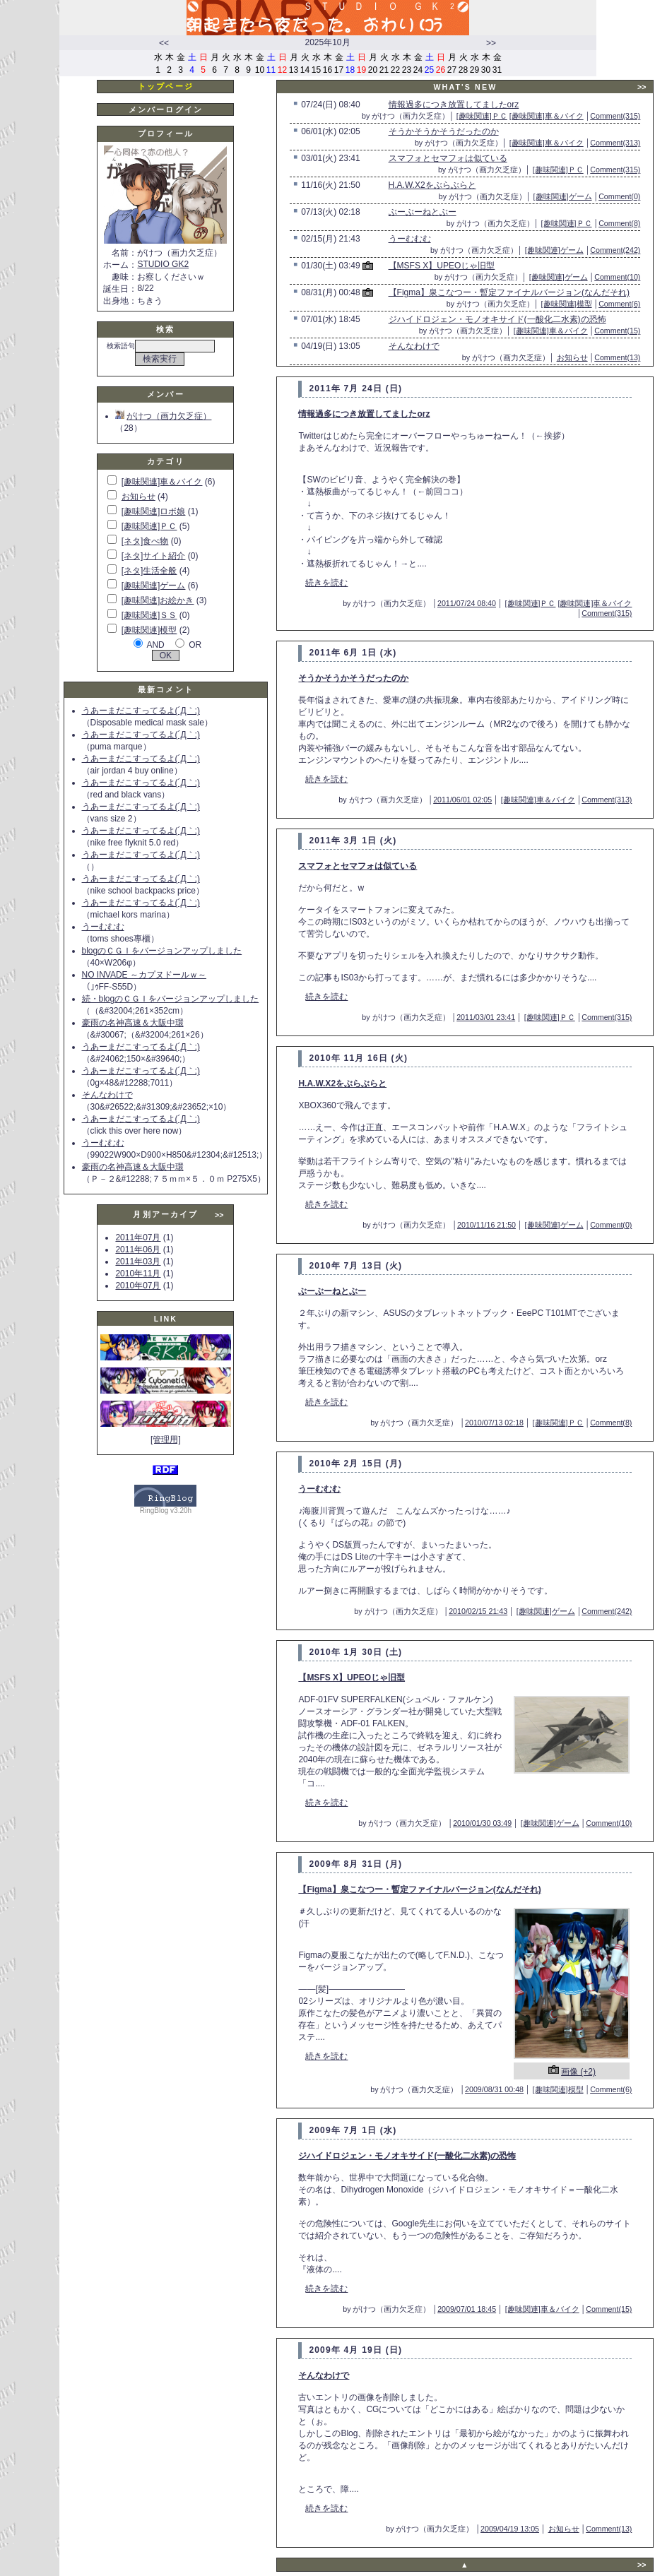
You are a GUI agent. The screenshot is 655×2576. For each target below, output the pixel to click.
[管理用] (166, 1439)
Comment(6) (619, 303)
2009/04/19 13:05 (509, 2528)
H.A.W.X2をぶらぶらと (432, 185)
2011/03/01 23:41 (485, 1017)
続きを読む (326, 583)
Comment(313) (615, 142)
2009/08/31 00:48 (494, 2089)
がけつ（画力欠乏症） (163, 416)
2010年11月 (137, 1273)
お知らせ (138, 496)
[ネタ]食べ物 (145, 541)
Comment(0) (619, 196)
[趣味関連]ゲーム (154, 585)
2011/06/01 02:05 (462, 799)
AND (155, 645)
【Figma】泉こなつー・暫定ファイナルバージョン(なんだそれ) (509, 292)
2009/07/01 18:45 (466, 2309)
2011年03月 (137, 1261)
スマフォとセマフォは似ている (448, 158)
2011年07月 (137, 1237)
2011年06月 (137, 1249)
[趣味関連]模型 (149, 630)
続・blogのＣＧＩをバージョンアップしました (170, 999)
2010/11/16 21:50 (486, 1225)
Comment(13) (617, 357)
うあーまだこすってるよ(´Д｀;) (141, 711)
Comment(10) (617, 277)
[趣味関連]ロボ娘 (154, 511)
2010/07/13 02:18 (494, 1422)
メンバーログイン (166, 109)
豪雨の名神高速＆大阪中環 (133, 1023)
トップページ (166, 86)
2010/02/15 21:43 (478, 1611)
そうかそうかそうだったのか (444, 131)
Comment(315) (615, 116)
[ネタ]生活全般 (149, 571)
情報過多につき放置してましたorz (454, 104)
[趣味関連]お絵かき (158, 600)
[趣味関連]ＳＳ (149, 615)
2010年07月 (137, 1285)
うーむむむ (103, 927)
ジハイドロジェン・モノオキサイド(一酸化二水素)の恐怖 (497, 319)
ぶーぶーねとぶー (422, 212)
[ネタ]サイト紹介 (154, 556)
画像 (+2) (578, 2072)
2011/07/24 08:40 (466, 603)
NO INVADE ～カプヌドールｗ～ (144, 975)
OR (195, 645)
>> (491, 43)
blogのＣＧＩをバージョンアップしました (162, 951)
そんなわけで (107, 1095)
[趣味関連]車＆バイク (162, 482)
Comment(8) (619, 223)
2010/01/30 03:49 (482, 1823)
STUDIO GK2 (163, 264)
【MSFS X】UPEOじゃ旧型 (442, 266)
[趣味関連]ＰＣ (149, 526)
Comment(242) (615, 250)
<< (164, 43)
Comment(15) (617, 330)
